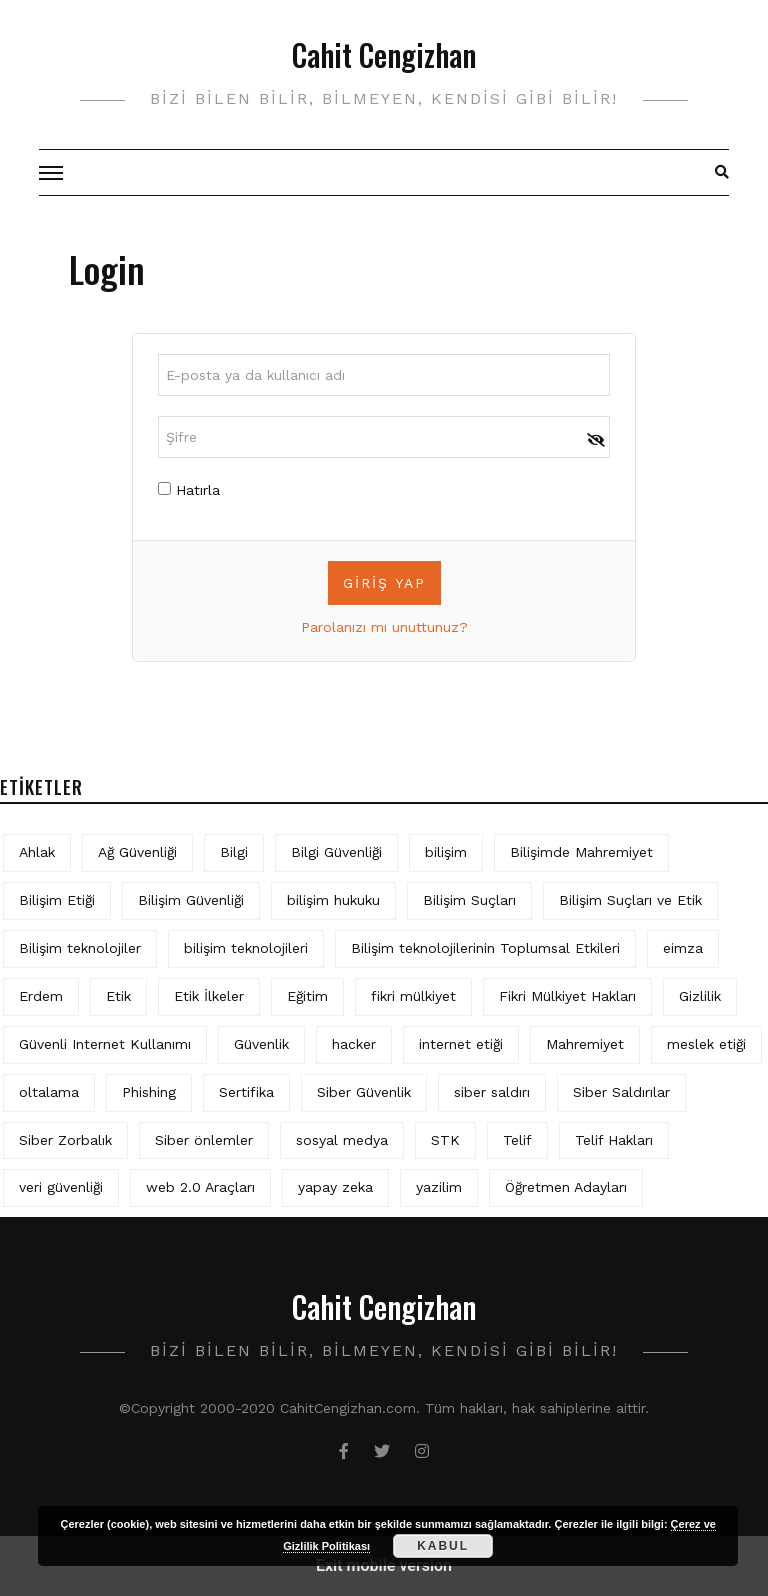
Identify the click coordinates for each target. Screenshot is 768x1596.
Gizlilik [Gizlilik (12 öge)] (700, 996)
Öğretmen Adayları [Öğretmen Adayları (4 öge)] (566, 1187)
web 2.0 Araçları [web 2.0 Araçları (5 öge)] (200, 1187)
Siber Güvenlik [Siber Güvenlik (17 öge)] (364, 1092)
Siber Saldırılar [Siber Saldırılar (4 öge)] (621, 1092)
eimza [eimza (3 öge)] (683, 948)
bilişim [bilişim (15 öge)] (446, 852)
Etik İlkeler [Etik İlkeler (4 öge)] (209, 996)
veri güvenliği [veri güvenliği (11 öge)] (61, 1187)
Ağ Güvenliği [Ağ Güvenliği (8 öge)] (137, 852)
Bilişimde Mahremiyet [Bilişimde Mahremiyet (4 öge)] (581, 852)
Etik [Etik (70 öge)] (118, 996)
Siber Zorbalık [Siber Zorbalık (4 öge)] (65, 1140)
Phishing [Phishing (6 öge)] (149, 1092)
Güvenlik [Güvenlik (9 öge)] (261, 1044)
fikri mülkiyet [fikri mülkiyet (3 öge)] (413, 996)
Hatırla (189, 490)
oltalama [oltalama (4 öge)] (49, 1092)
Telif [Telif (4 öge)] (517, 1140)
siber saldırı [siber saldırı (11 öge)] (492, 1092)
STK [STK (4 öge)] (445, 1140)
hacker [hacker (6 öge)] (354, 1044)
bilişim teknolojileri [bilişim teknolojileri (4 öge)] (246, 948)
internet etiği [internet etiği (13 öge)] (461, 1044)
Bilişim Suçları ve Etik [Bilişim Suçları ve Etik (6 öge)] (630, 900)
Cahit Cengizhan (384, 54)
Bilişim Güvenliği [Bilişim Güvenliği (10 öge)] (191, 900)
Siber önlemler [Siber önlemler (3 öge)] (204, 1140)
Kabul (443, 1546)
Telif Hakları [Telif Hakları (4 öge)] (614, 1140)
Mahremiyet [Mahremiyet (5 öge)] (585, 1044)
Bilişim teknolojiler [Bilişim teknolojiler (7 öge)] (80, 948)
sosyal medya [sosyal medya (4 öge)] (342, 1140)
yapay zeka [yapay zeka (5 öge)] (335, 1187)
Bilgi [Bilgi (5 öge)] (234, 852)
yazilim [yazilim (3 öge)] (439, 1187)
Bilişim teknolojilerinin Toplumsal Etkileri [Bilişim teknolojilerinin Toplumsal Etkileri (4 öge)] (485, 948)
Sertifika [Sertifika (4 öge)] (246, 1092)
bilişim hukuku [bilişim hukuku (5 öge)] (333, 900)
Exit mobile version (384, 1565)
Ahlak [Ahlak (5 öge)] (37, 852)
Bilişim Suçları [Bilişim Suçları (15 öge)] (469, 900)
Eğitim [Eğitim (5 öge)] (307, 996)
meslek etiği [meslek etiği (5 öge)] (706, 1044)
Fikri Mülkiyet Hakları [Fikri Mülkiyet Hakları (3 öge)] (567, 996)
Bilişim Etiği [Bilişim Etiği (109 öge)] (57, 900)
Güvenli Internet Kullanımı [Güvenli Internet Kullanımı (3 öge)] (105, 1044)
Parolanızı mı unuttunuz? (384, 627)
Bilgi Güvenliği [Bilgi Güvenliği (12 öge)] (336, 852)
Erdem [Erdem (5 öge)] (41, 996)
